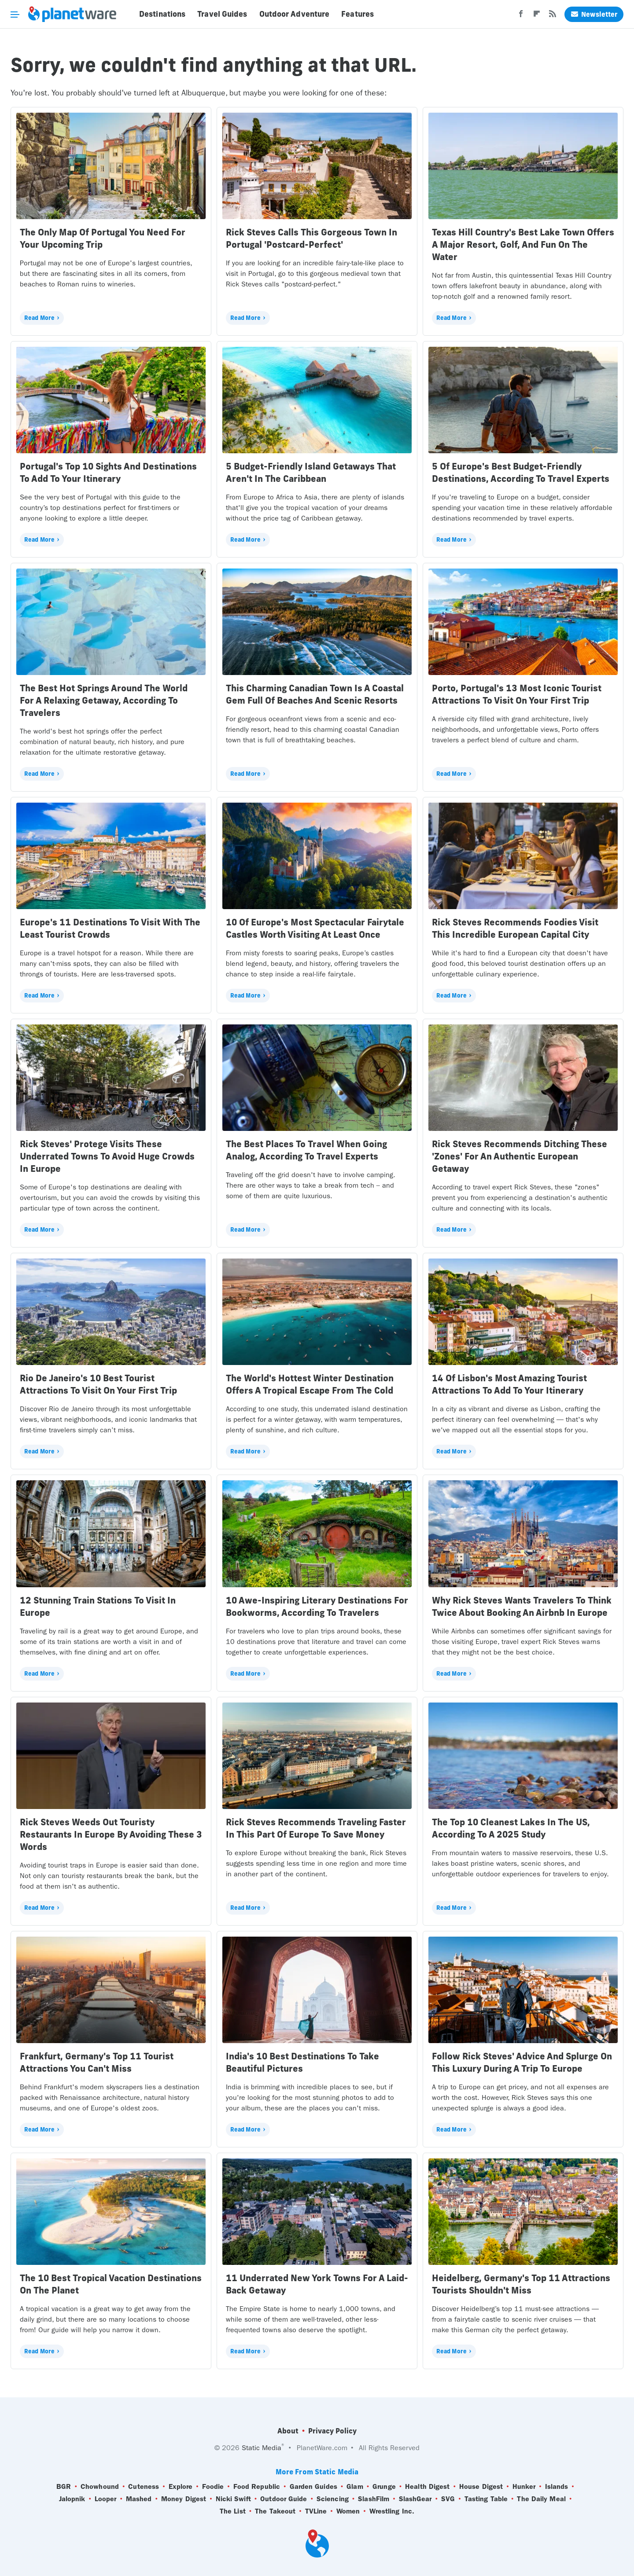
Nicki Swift (233, 2499)
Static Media (261, 2448)
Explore (181, 2486)
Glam (354, 2486)
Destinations (162, 14)
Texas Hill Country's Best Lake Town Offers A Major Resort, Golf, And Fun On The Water (523, 244)
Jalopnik (72, 2499)
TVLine (316, 2511)
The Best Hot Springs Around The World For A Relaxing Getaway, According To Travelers (104, 700)
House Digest (481, 2486)
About (288, 2430)
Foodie (213, 2486)
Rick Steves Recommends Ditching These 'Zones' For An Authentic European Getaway (519, 1156)
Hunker (524, 2486)
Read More (39, 317)
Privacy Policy (332, 2430)
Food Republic (256, 2486)
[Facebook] (521, 16)
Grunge (384, 2486)
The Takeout (275, 2511)
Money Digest (183, 2499)
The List (233, 2511)
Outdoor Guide (283, 2499)
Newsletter (594, 14)
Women (348, 2511)
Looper (106, 2499)
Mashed (139, 2499)
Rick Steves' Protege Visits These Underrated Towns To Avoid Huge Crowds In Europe (107, 1156)
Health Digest (427, 2486)
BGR (63, 2486)
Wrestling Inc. (391, 2511)
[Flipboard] (537, 16)
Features (357, 14)
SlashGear (415, 2499)
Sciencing (333, 2499)
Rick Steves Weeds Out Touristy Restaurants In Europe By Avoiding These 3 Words (111, 1834)
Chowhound (100, 2486)
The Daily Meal (541, 2499)
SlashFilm (373, 2499)
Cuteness (143, 2486)
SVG (448, 2499)
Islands (556, 2486)
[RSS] (553, 16)
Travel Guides (222, 14)
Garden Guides (313, 2486)
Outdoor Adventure (294, 14)
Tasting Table (486, 2499)
